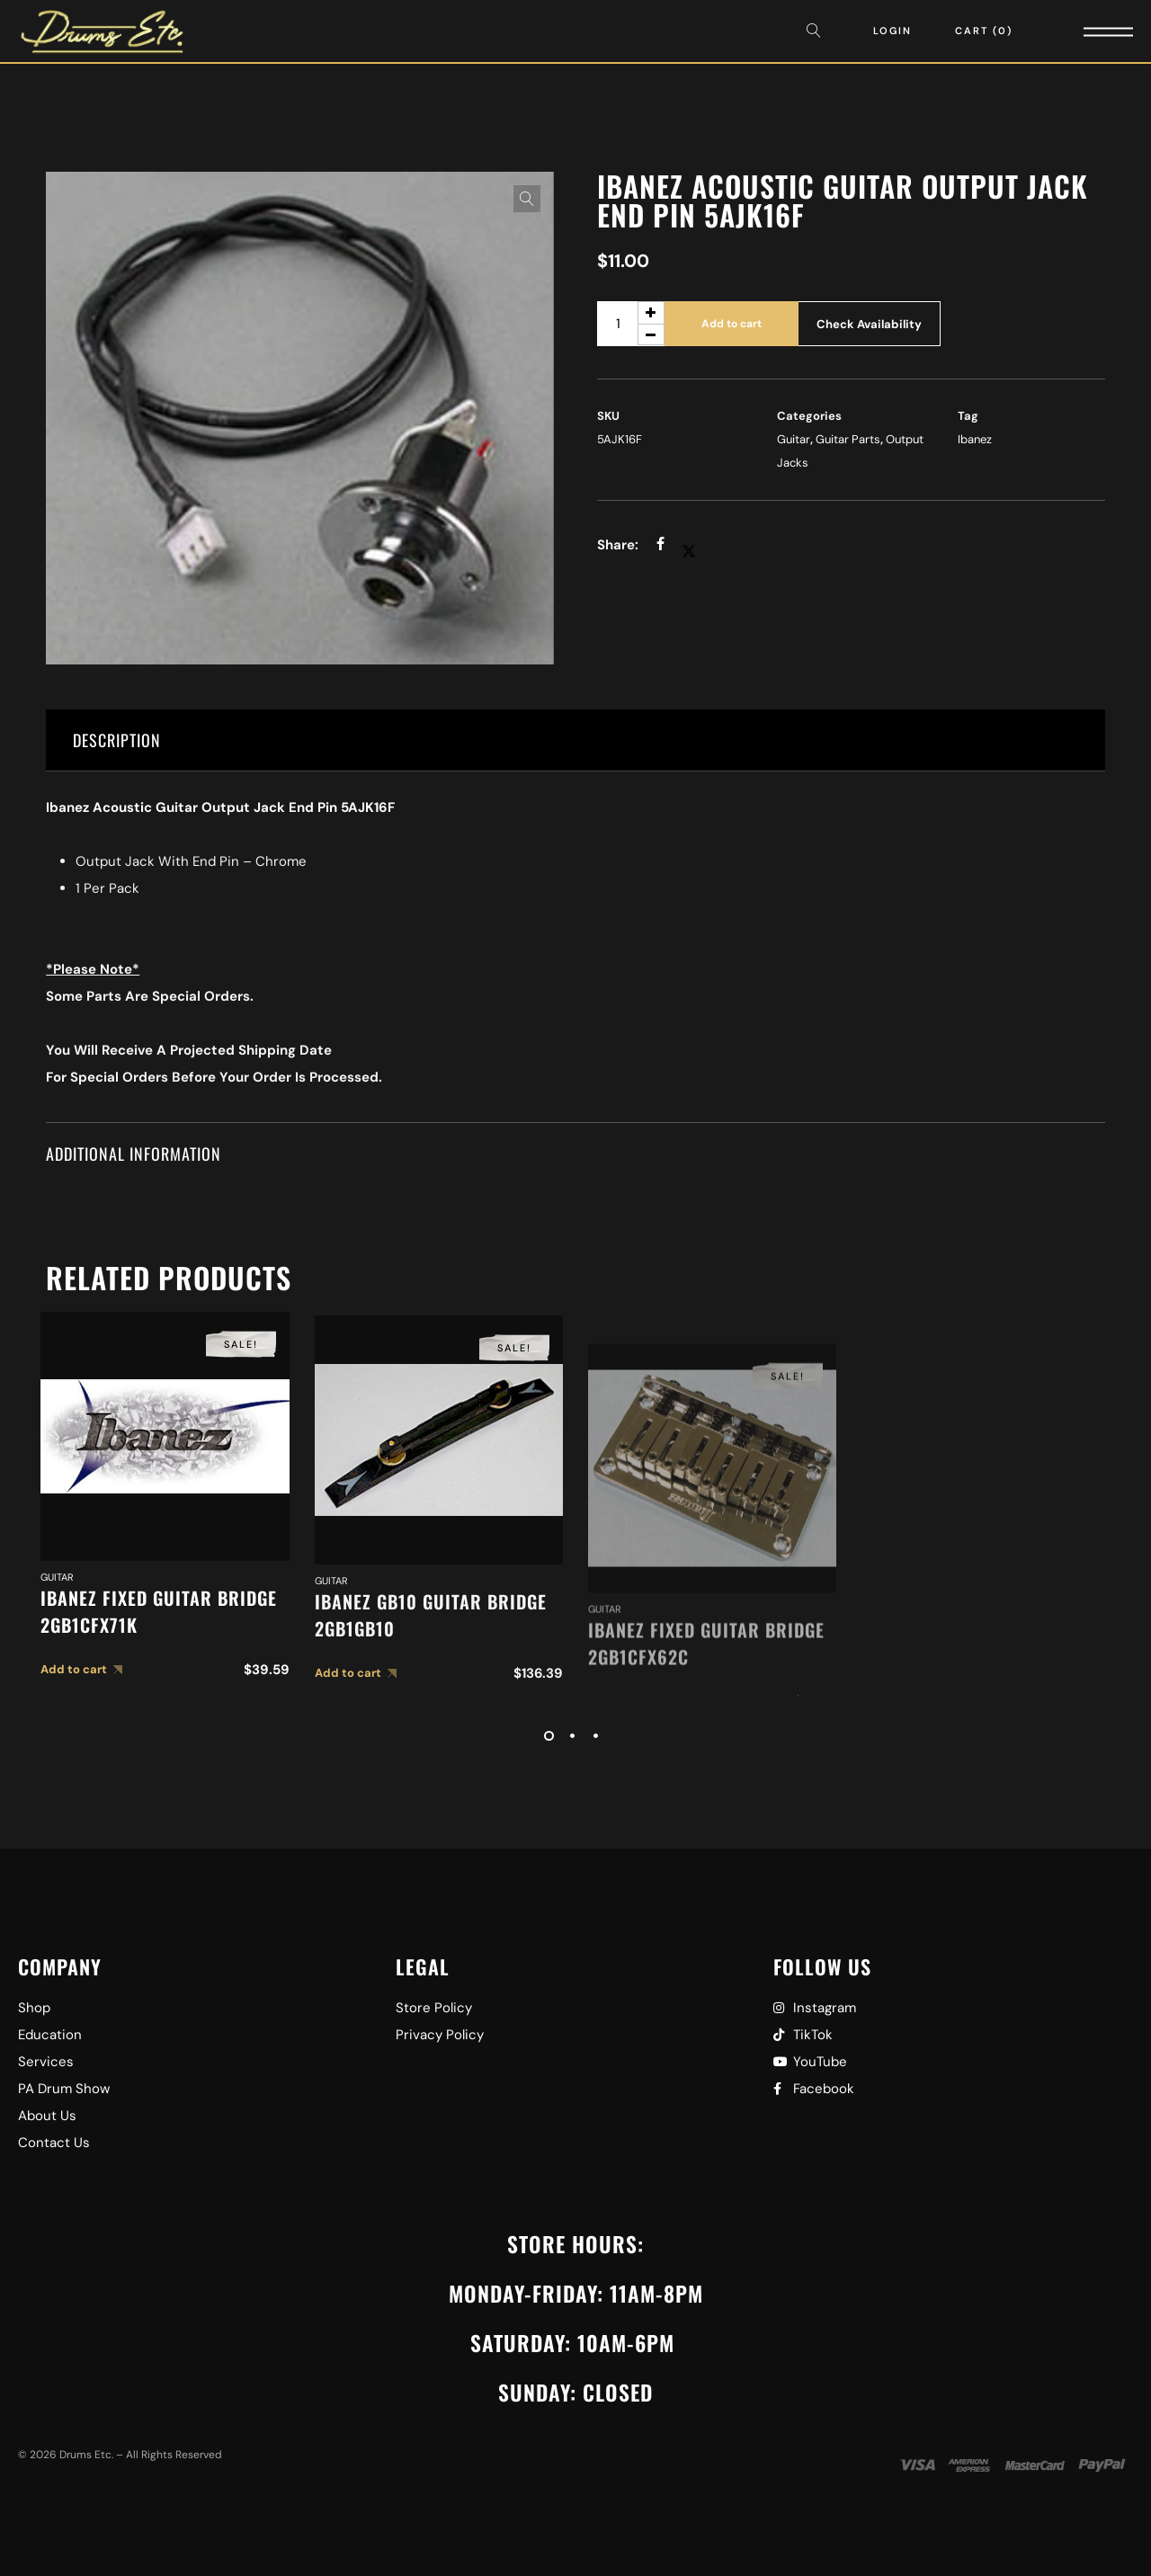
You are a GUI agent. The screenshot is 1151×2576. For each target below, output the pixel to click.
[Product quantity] (631, 323)
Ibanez (975, 439)
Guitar (793, 439)
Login (892, 30)
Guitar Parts (848, 439)
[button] (526, 198)
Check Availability (869, 324)
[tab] (575, 740)
